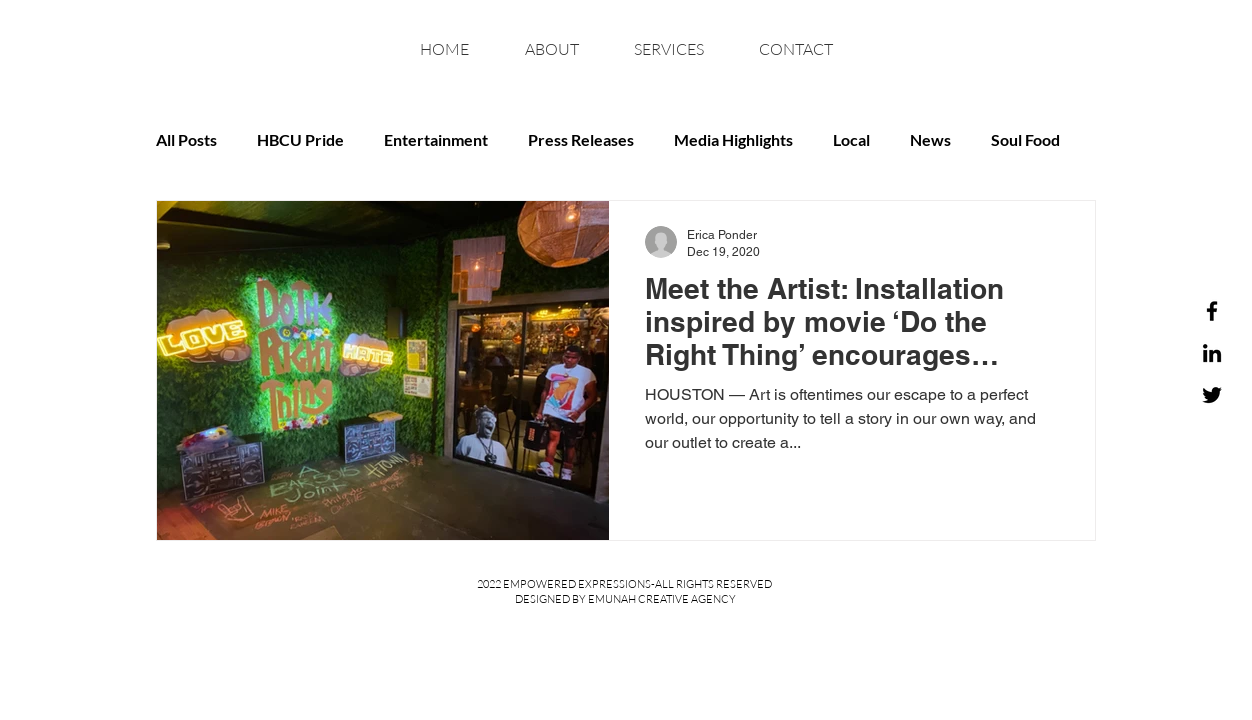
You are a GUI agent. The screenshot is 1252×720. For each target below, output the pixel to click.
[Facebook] (1212, 311)
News (930, 139)
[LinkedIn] (1212, 353)
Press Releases (581, 139)
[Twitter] (1212, 395)
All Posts (186, 139)
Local (851, 139)
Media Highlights (733, 139)
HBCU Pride (300, 139)
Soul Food (1025, 139)
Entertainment (436, 139)
